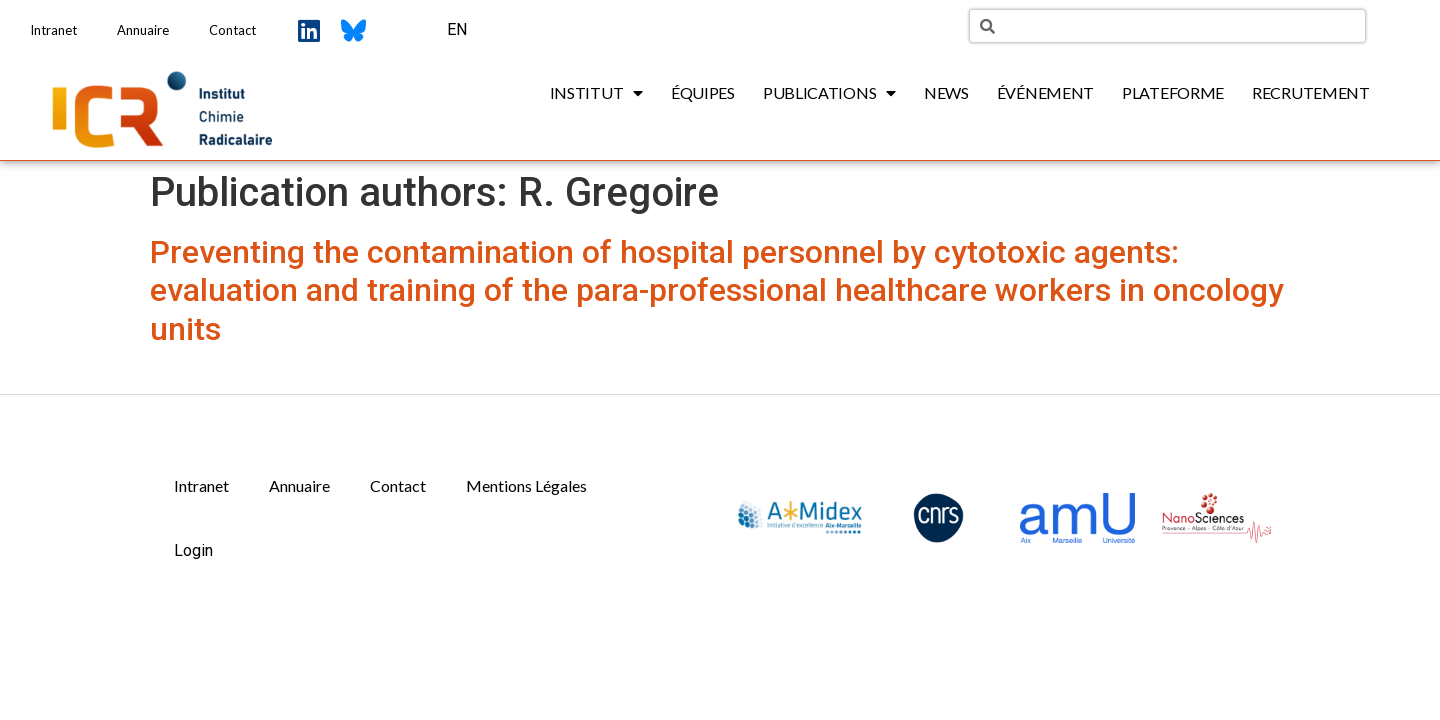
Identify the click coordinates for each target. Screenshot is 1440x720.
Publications (829, 93)
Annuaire (143, 30)
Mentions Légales (526, 485)
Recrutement (1311, 92)
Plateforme (1173, 92)
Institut (596, 93)
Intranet (53, 30)
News (946, 92)
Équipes (703, 92)
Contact (232, 30)
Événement (1045, 92)
